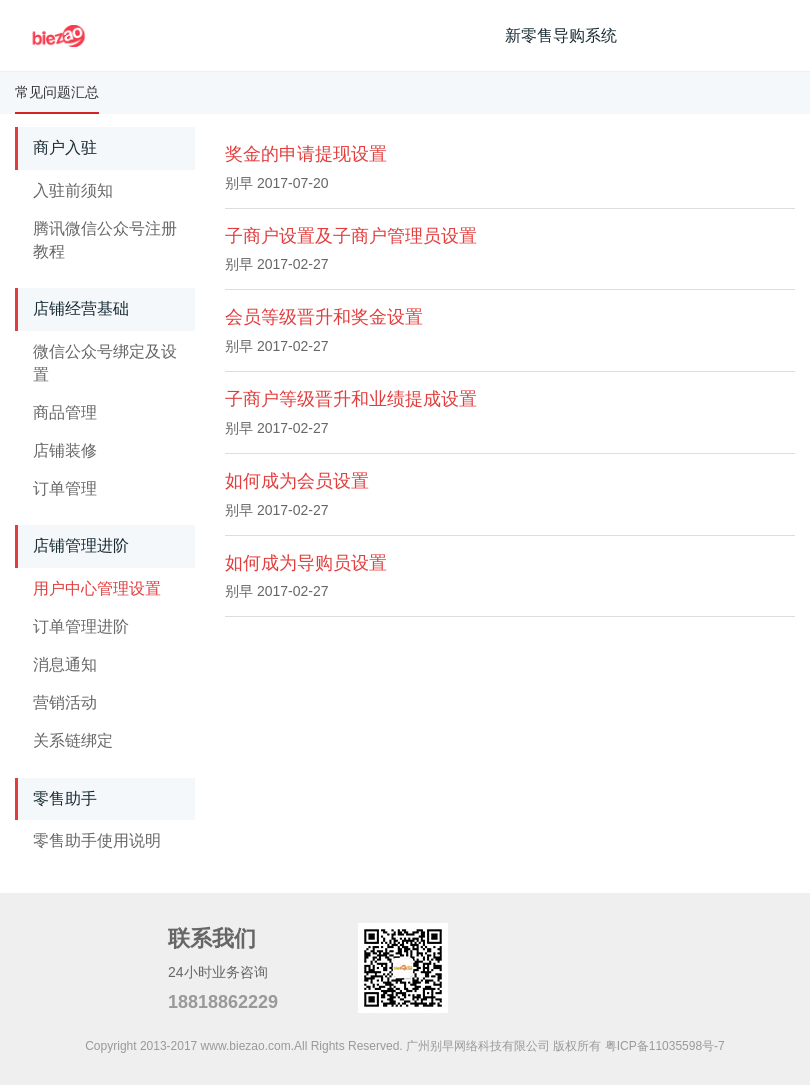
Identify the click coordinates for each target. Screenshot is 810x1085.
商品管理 (65, 412)
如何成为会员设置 (297, 481)
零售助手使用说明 (97, 840)
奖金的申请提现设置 (306, 154)
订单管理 (65, 488)
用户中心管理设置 (97, 588)
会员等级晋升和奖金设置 (324, 317)
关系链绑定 (73, 740)
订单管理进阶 (81, 626)
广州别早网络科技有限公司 (478, 1046)
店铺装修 (65, 450)
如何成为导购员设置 (306, 563)
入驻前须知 (73, 190)
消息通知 (65, 664)
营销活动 (65, 702)
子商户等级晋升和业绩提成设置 (351, 399)
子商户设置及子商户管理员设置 (351, 236)
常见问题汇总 (57, 92)
